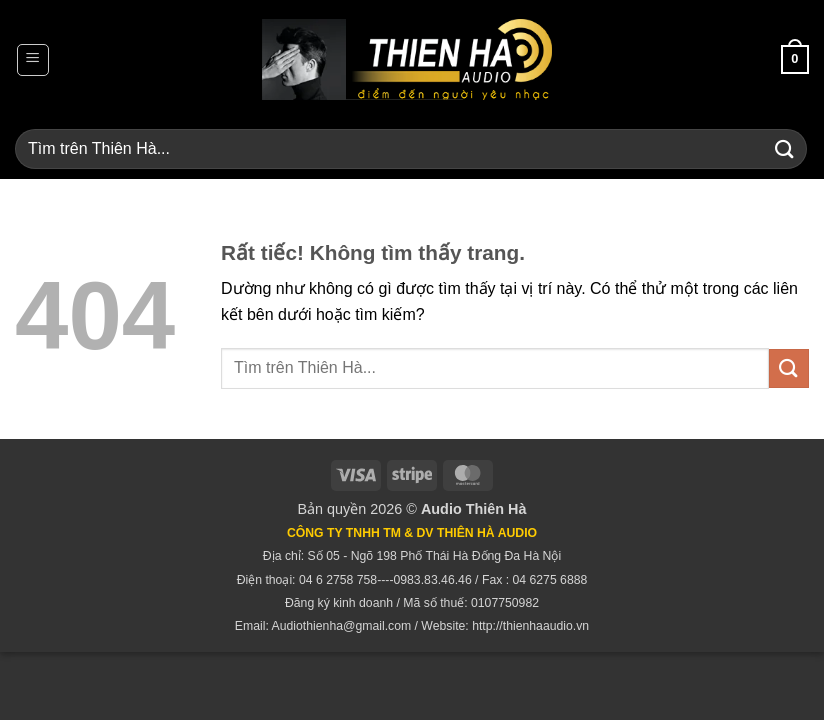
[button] (33, 60)
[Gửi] (785, 148)
